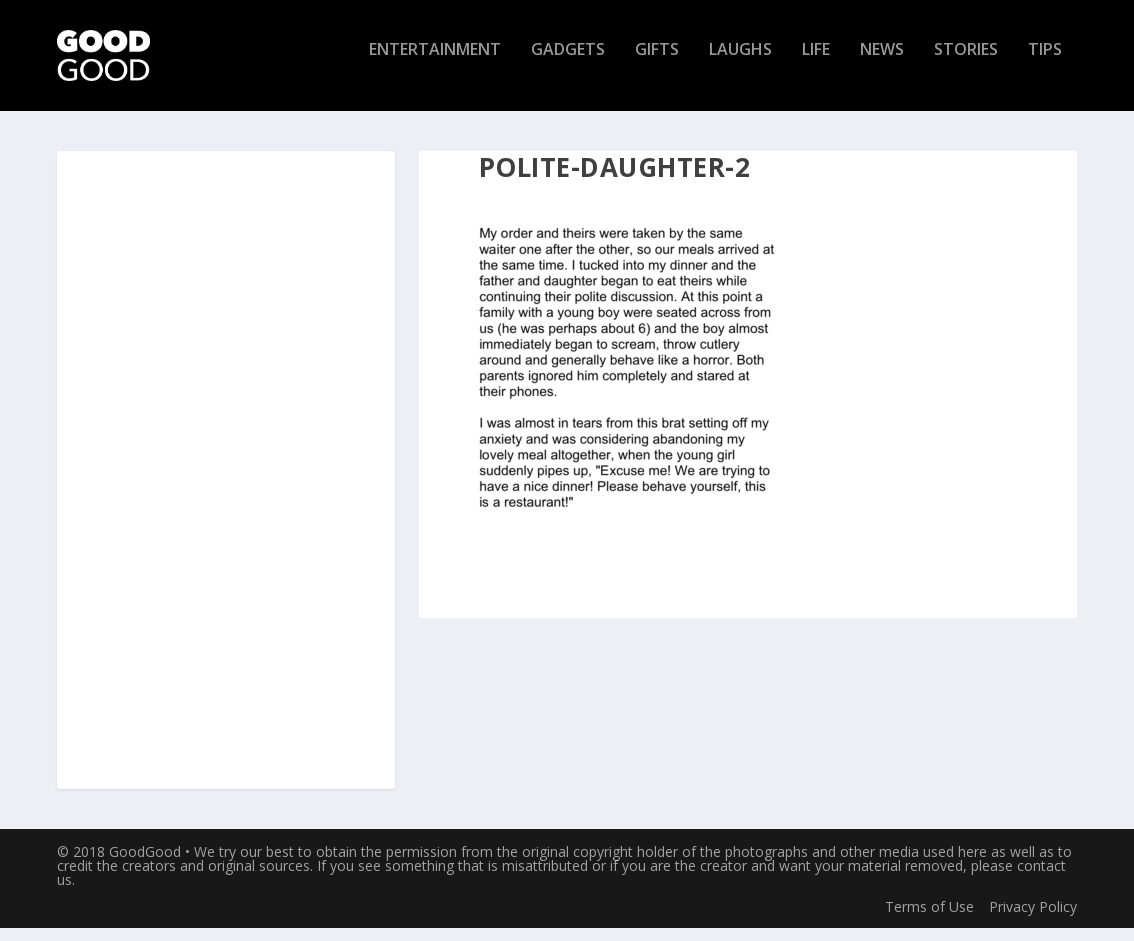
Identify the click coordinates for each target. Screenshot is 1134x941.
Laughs (740, 63)
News (882, 63)
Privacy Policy (1033, 918)
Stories (966, 63)
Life (816, 63)
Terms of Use (929, 918)
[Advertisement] (226, 484)
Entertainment (435, 63)
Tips (1045, 63)
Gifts (657, 63)
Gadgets (568, 63)
